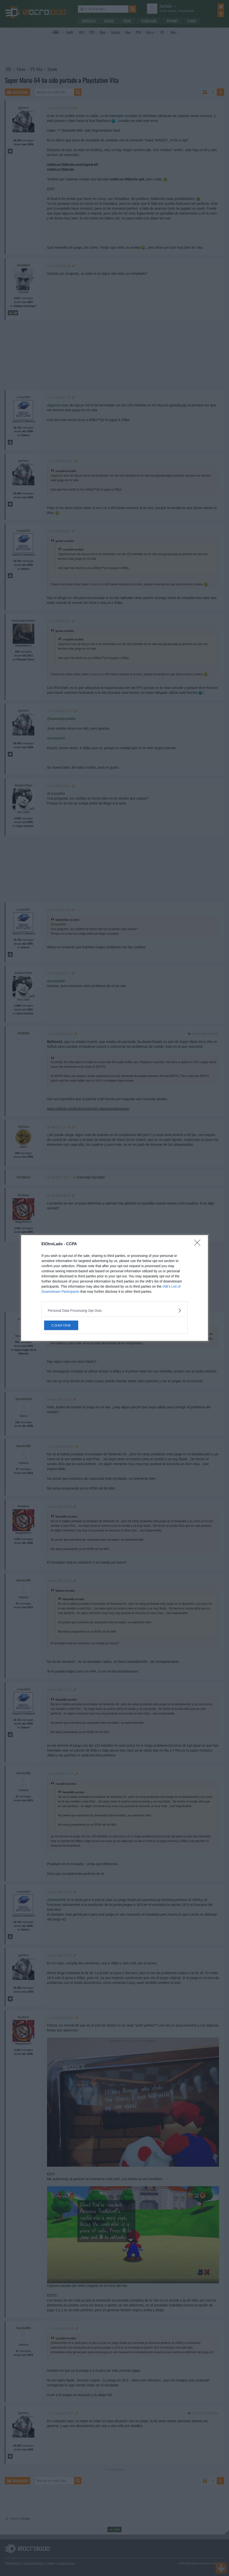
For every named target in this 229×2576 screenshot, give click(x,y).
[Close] (198, 1244)
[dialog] (114, 1288)
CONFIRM (67, 1325)
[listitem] (114, 1310)
